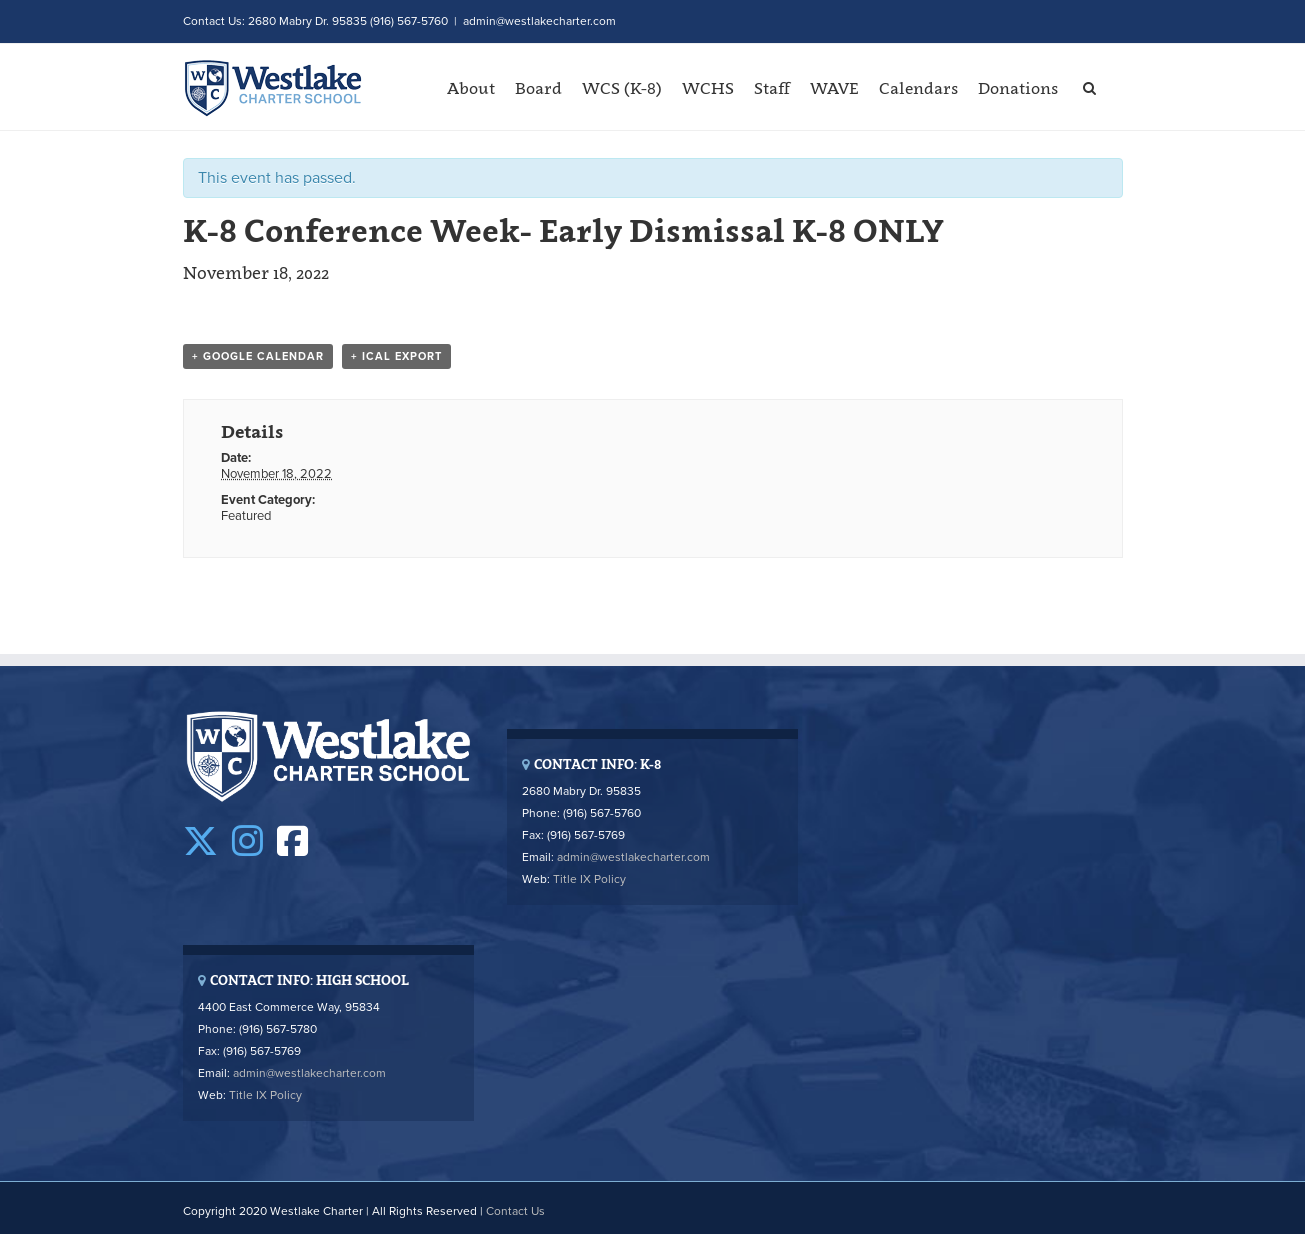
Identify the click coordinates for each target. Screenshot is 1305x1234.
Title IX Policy (589, 879)
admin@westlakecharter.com (539, 21)
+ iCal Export (396, 356)
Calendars (918, 88)
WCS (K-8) (622, 88)
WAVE (834, 88)
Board (538, 88)
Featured (246, 516)
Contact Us (515, 1211)
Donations (1018, 88)
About (471, 88)
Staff (772, 88)
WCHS (708, 88)
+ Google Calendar (258, 356)
